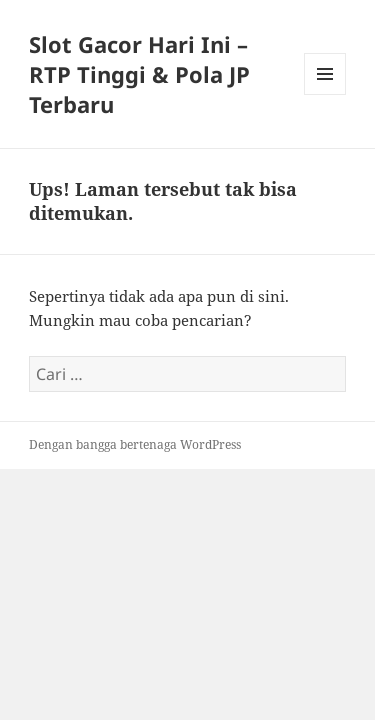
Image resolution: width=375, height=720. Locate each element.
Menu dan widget (325, 94)
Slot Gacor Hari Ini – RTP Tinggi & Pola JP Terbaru (139, 74)
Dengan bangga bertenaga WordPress (135, 444)
